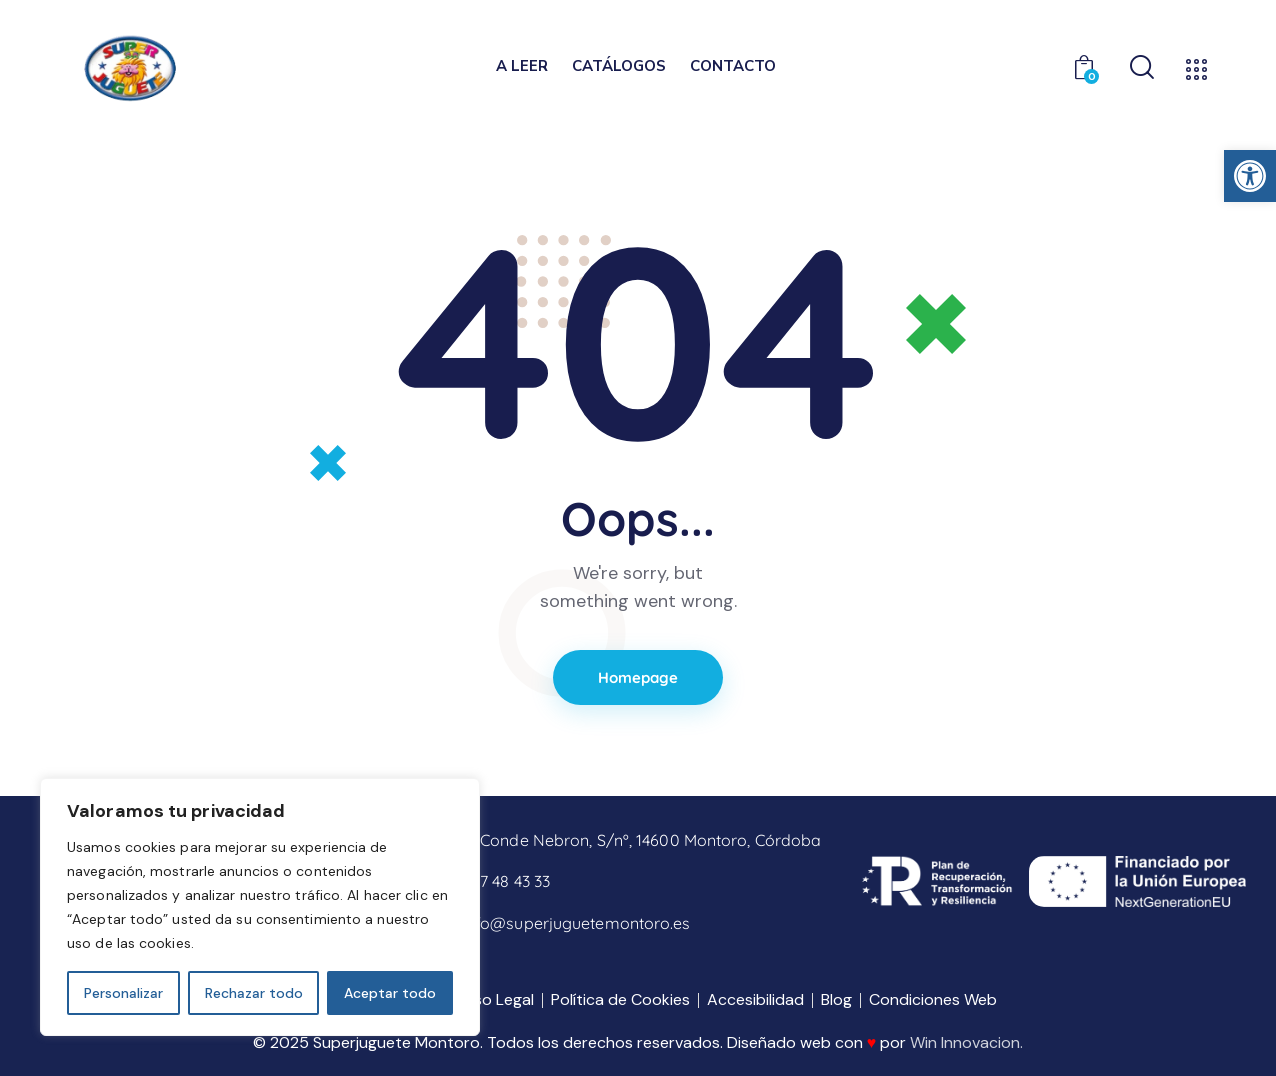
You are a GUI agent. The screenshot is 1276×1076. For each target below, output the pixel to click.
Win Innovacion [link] (965, 1042)
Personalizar (123, 993)
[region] (260, 907)
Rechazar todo (254, 993)
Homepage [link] (638, 677)
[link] (1250, 176)
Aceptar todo (390, 993)
